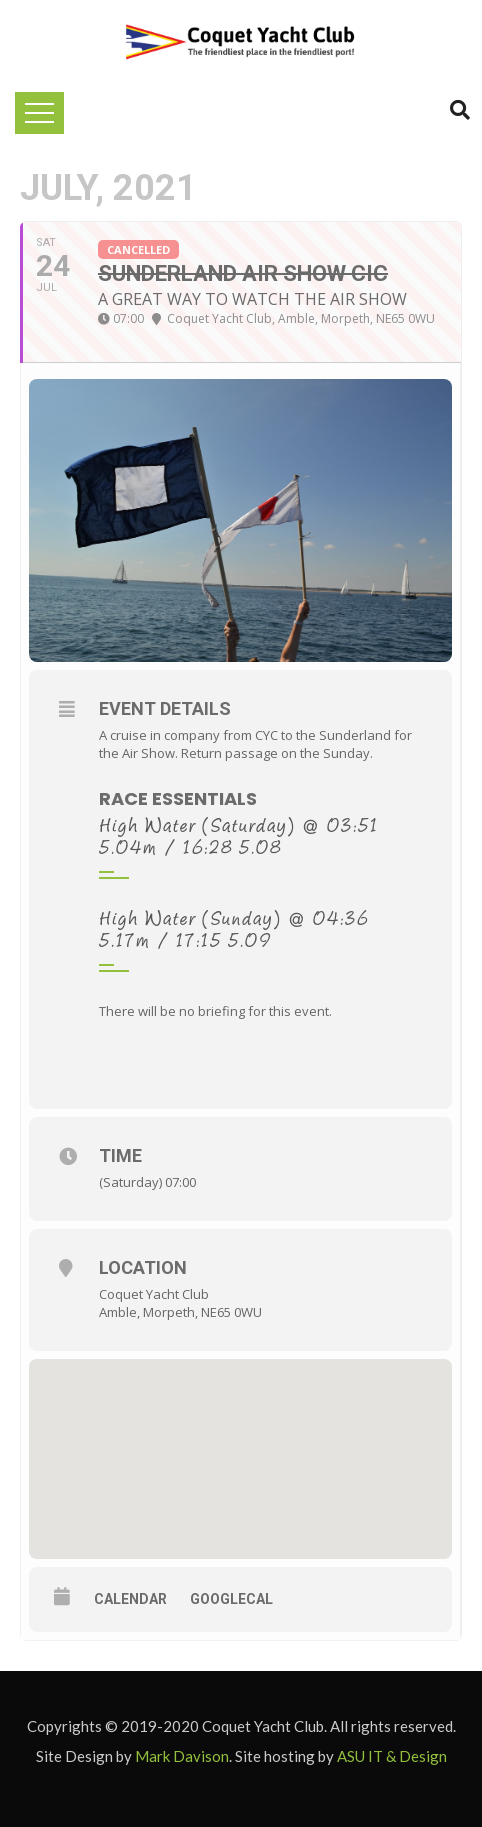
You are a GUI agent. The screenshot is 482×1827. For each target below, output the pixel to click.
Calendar (130, 1599)
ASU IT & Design (392, 1756)
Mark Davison (182, 1756)
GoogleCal (231, 1599)
